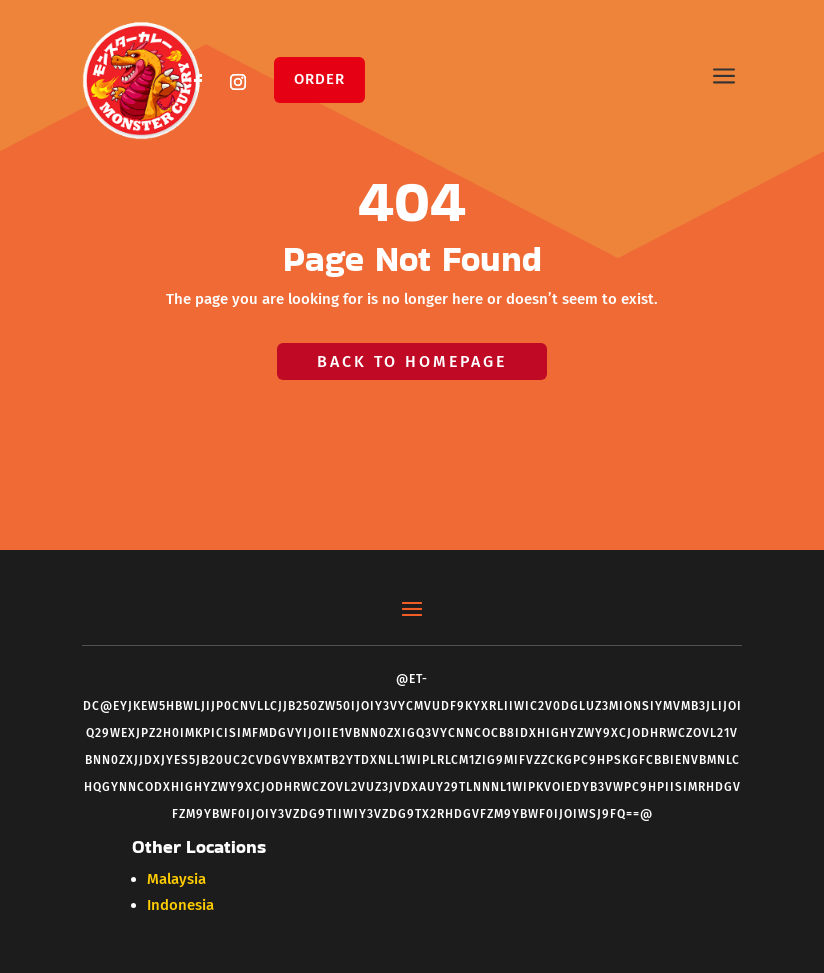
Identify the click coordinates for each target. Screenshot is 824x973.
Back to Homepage (412, 361)
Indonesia (180, 905)
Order (319, 79)
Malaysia (176, 879)
